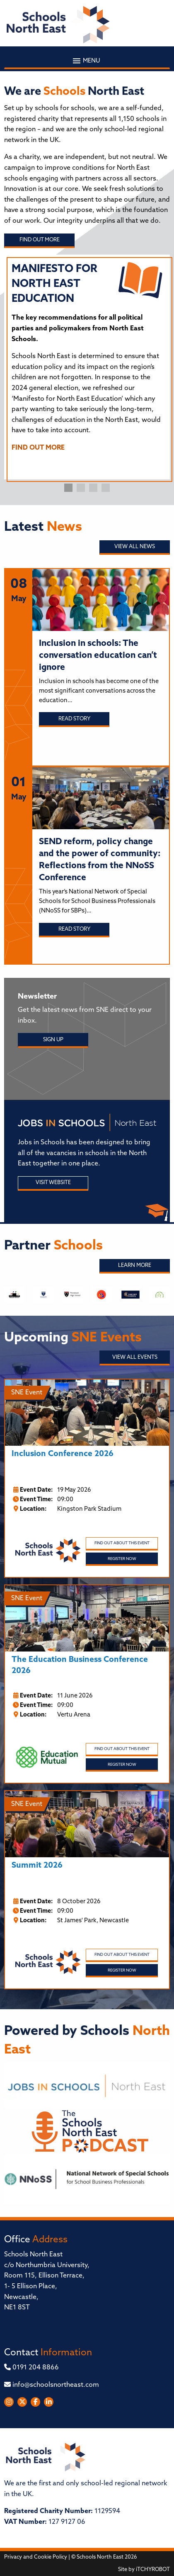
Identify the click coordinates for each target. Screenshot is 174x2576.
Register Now (122, 1559)
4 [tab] (106, 488)
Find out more (39, 240)
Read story (74, 719)
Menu (87, 61)
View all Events (134, 1357)
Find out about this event (122, 1543)
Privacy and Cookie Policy (35, 2557)
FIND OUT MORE (38, 448)
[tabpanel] (87, 361)
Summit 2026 (37, 1866)
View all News (134, 546)
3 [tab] (93, 488)
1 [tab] (68, 488)
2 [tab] (81, 488)
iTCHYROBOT (153, 2569)
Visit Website (53, 1182)
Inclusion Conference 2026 (63, 1454)
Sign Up (53, 1039)
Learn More (134, 1265)
